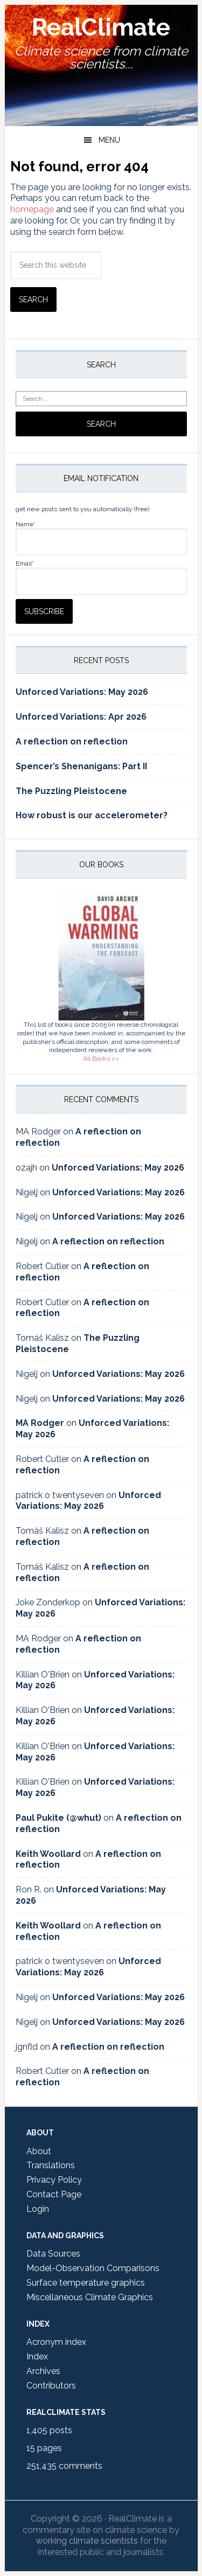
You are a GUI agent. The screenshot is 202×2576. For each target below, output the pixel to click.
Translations (50, 2165)
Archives (43, 2371)
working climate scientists (87, 2541)
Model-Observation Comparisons (92, 2268)
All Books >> (101, 1058)
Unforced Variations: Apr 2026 (81, 717)
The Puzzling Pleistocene (71, 791)
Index (37, 2356)
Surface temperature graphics (85, 2283)
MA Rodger (40, 1423)
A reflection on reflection (72, 741)
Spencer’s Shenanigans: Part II (81, 766)
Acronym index (56, 2342)
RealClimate (101, 27)
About (38, 2151)
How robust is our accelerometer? (92, 815)
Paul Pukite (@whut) (58, 1818)
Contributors (51, 2385)
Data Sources (53, 2253)
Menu (109, 140)
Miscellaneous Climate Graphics (89, 2297)
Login (37, 2209)
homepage (32, 209)
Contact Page (53, 2194)
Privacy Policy (54, 2180)
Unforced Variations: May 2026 (82, 692)
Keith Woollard (48, 1854)
